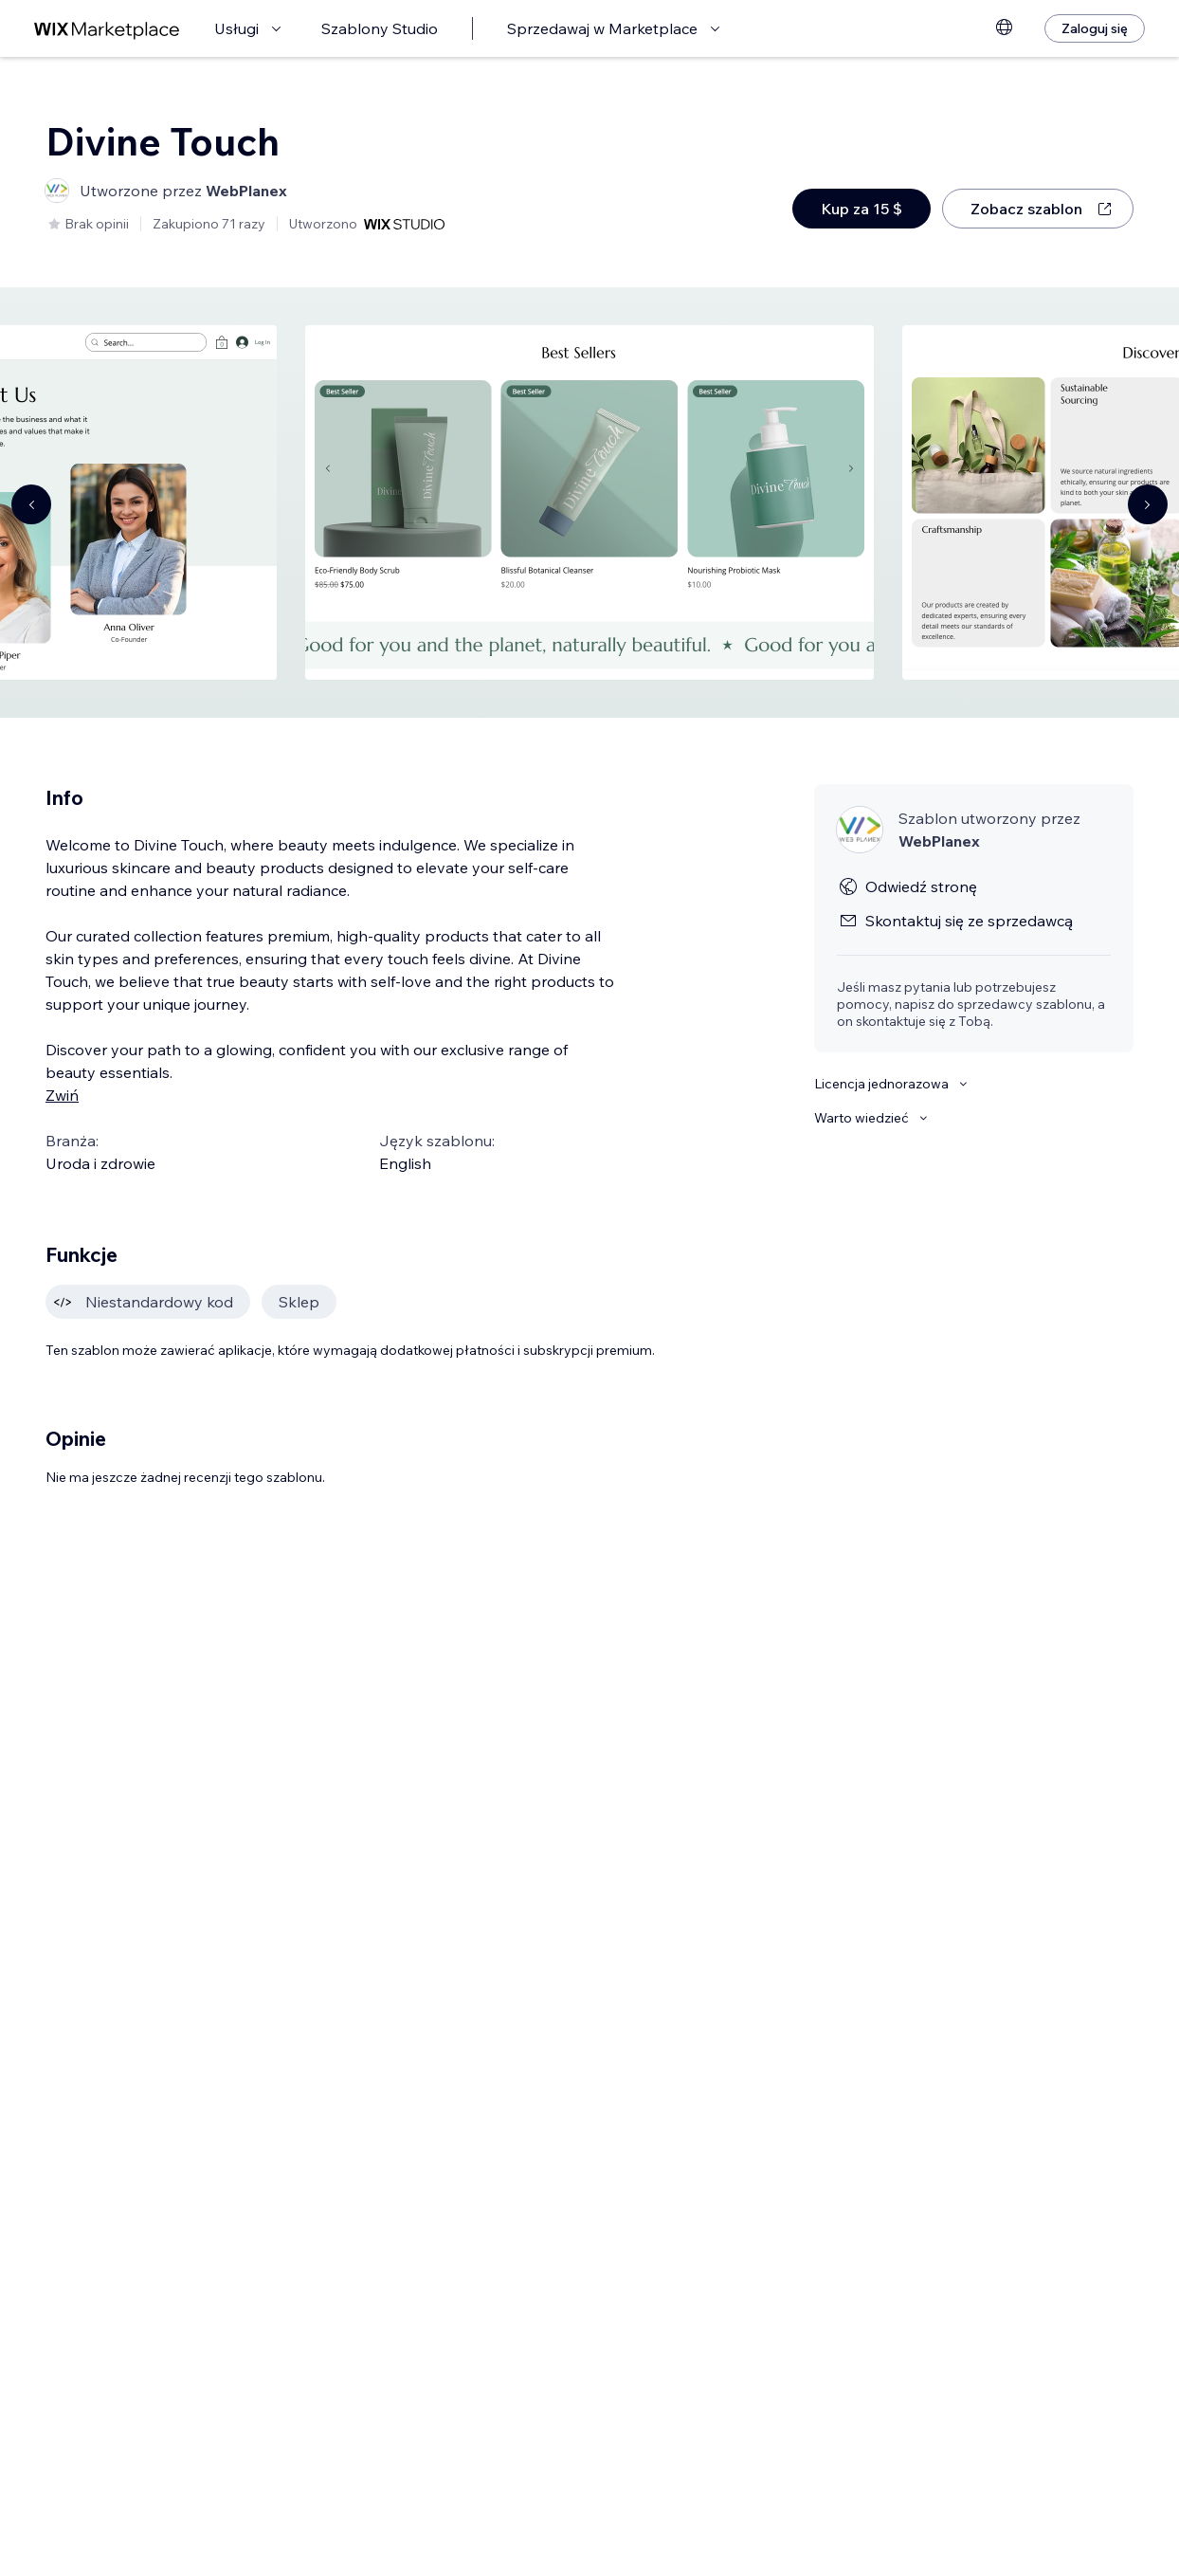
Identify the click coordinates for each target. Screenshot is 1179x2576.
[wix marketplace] (107, 29)
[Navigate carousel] (31, 504)
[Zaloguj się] (1094, 28)
